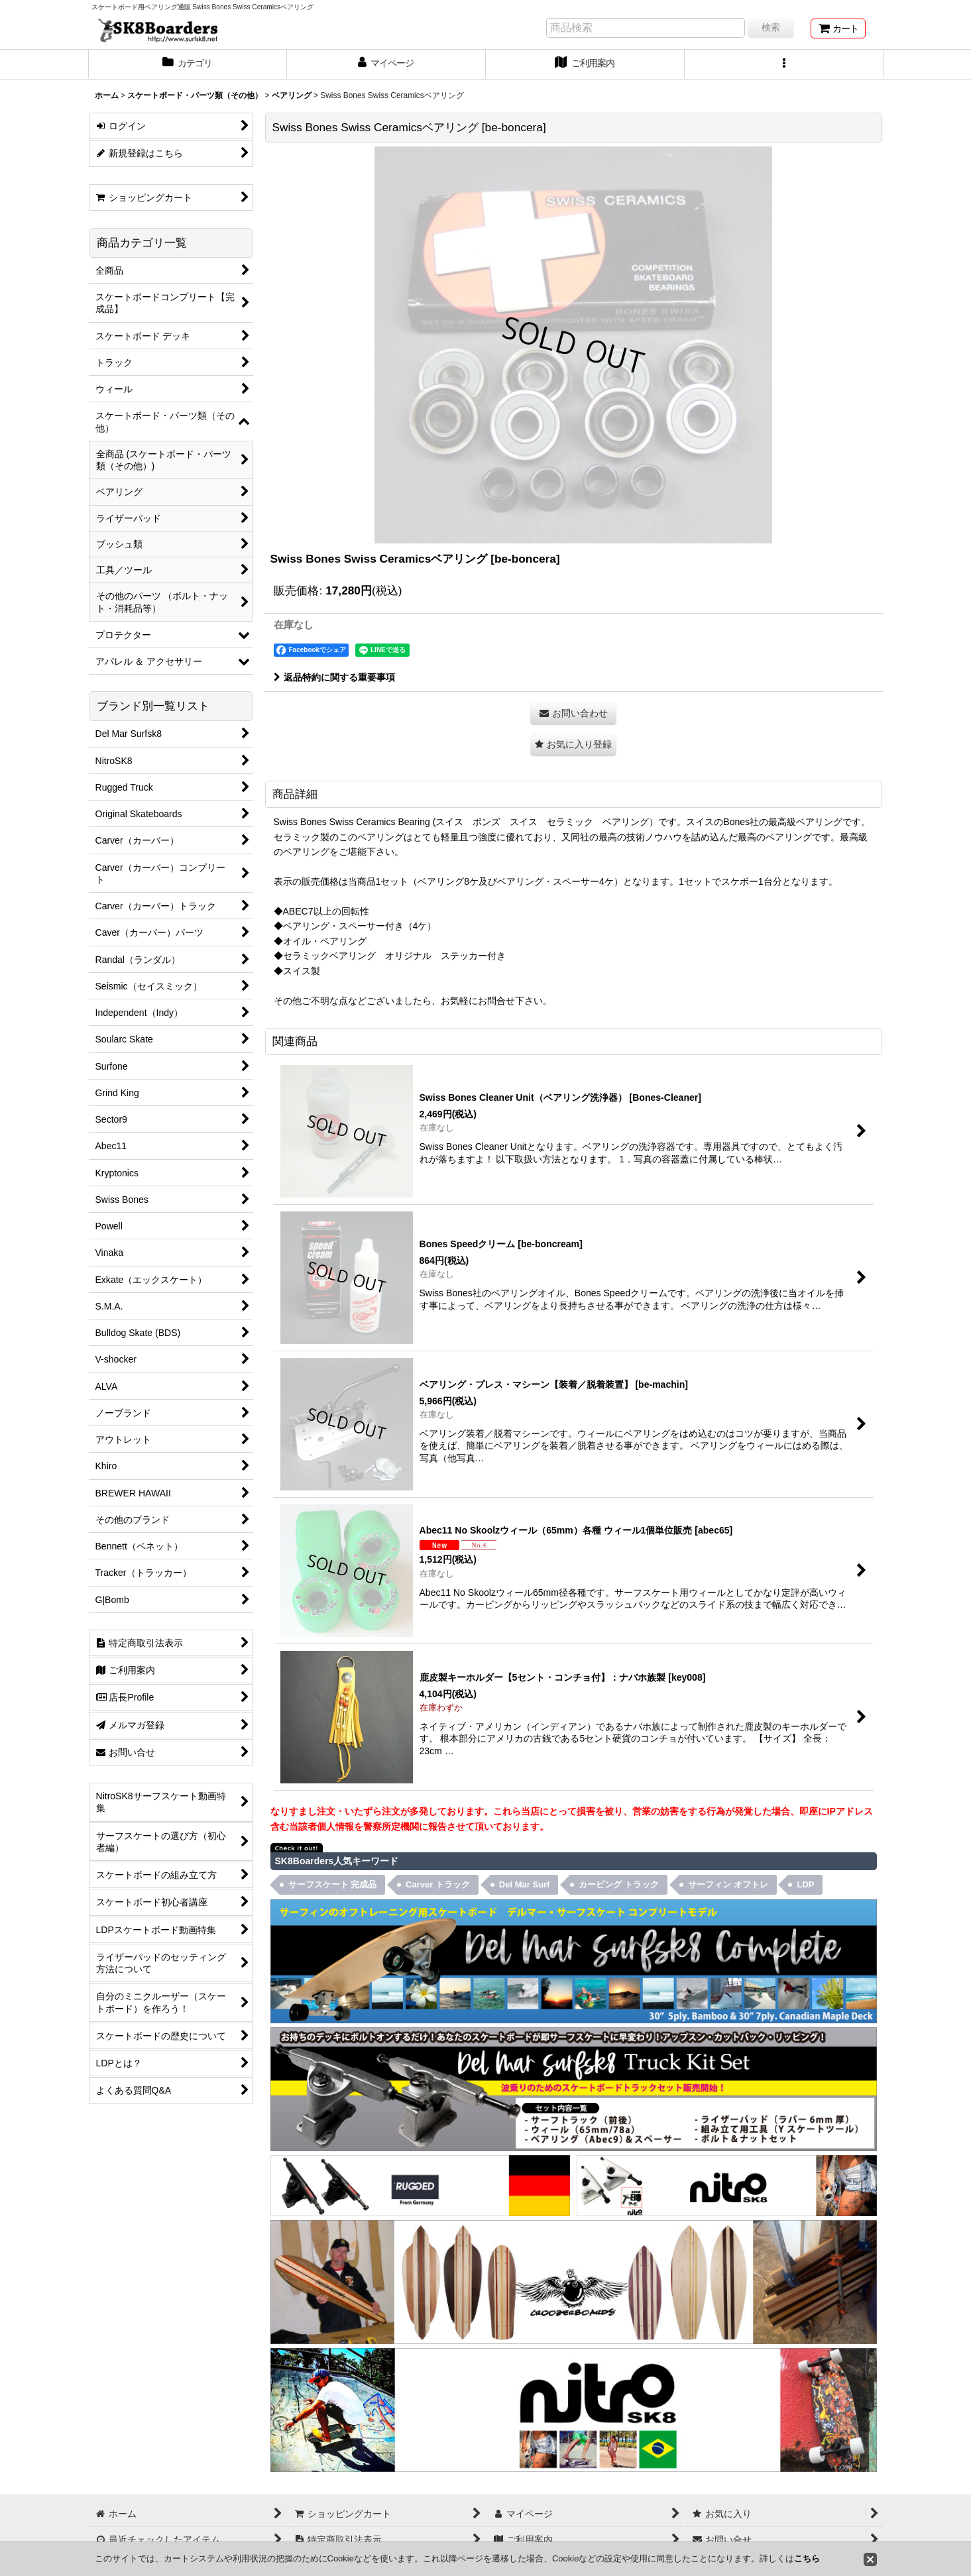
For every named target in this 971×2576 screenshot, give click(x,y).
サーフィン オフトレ (728, 1884)
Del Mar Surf (524, 1884)
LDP (805, 1884)
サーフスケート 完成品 (332, 1884)
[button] (784, 64)
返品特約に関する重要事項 (334, 677)
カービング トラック (619, 1884)
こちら (807, 2558)
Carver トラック (438, 1884)
